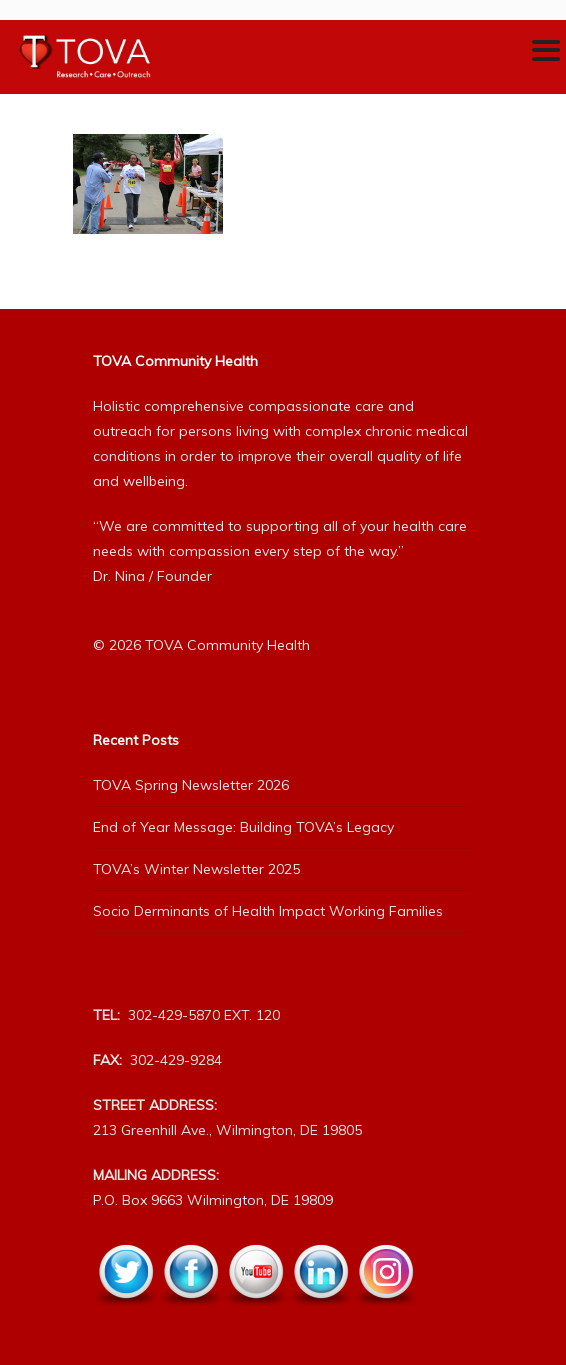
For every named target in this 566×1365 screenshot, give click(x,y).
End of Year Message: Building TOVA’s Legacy (243, 827)
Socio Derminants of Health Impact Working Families (268, 911)
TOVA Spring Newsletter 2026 (191, 785)
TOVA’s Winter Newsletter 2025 (196, 869)
